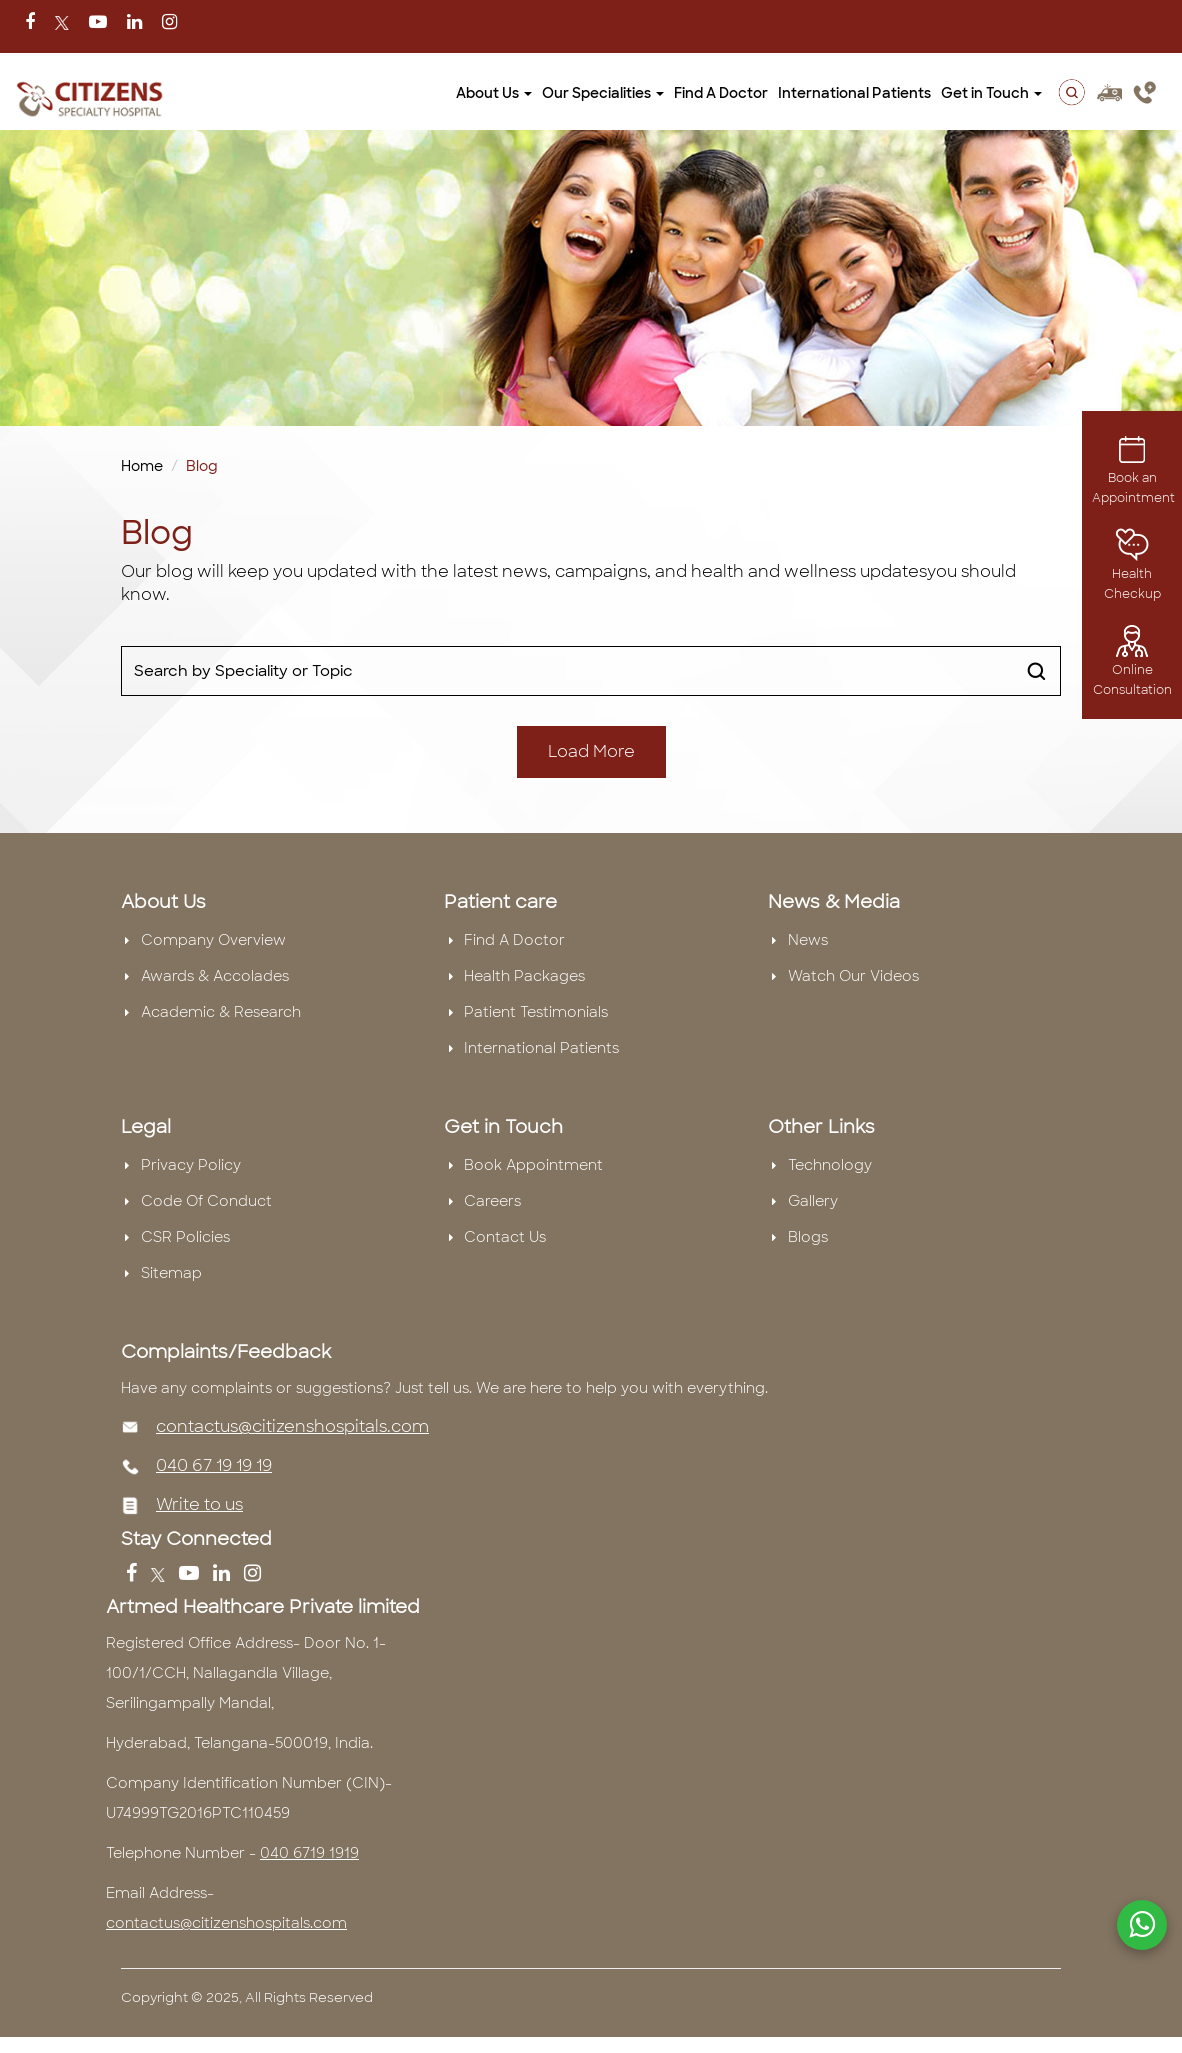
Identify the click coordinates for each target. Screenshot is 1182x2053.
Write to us (199, 1504)
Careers (492, 1201)
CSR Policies (185, 1237)
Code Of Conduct (206, 1201)
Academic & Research (221, 1012)
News (808, 940)
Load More (591, 751)
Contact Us (505, 1237)
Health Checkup (1132, 569)
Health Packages (524, 976)
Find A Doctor (721, 93)
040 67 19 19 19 (214, 1465)
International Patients (854, 93)
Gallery (813, 1201)
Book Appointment (533, 1165)
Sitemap (171, 1273)
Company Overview (213, 940)
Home (142, 466)
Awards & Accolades (215, 976)
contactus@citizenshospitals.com (292, 1426)
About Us (494, 93)
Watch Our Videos (853, 976)
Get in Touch (991, 93)
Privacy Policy (191, 1165)
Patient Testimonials (536, 1012)
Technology (830, 1165)
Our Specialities (603, 93)
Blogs (808, 1237)
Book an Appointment (1133, 473)
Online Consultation (1132, 665)
